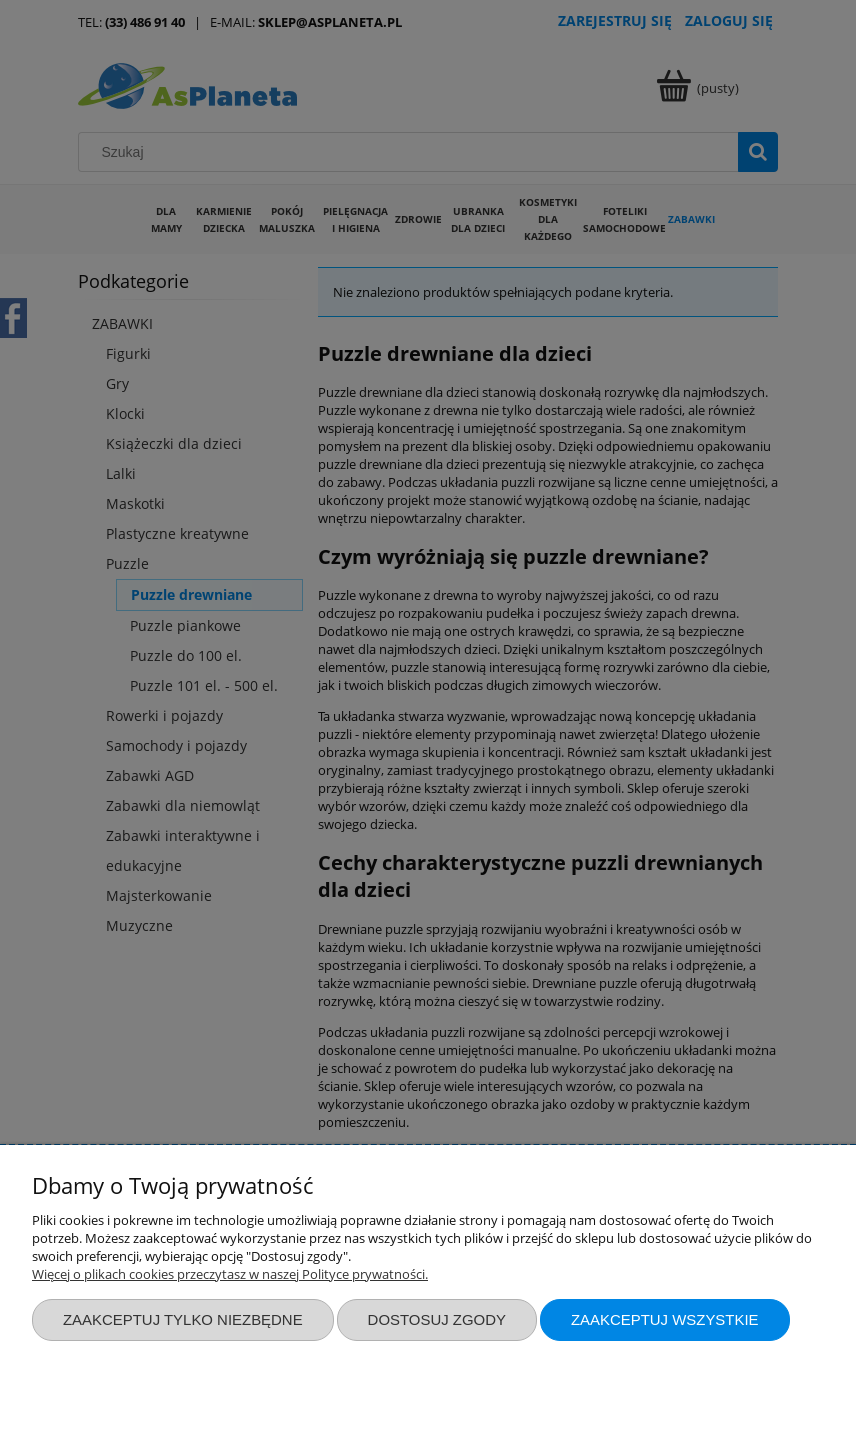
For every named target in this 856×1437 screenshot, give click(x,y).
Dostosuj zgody (437, 1319)
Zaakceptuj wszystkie (665, 1319)
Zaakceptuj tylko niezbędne (183, 1319)
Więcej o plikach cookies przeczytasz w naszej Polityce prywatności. (230, 1274)
